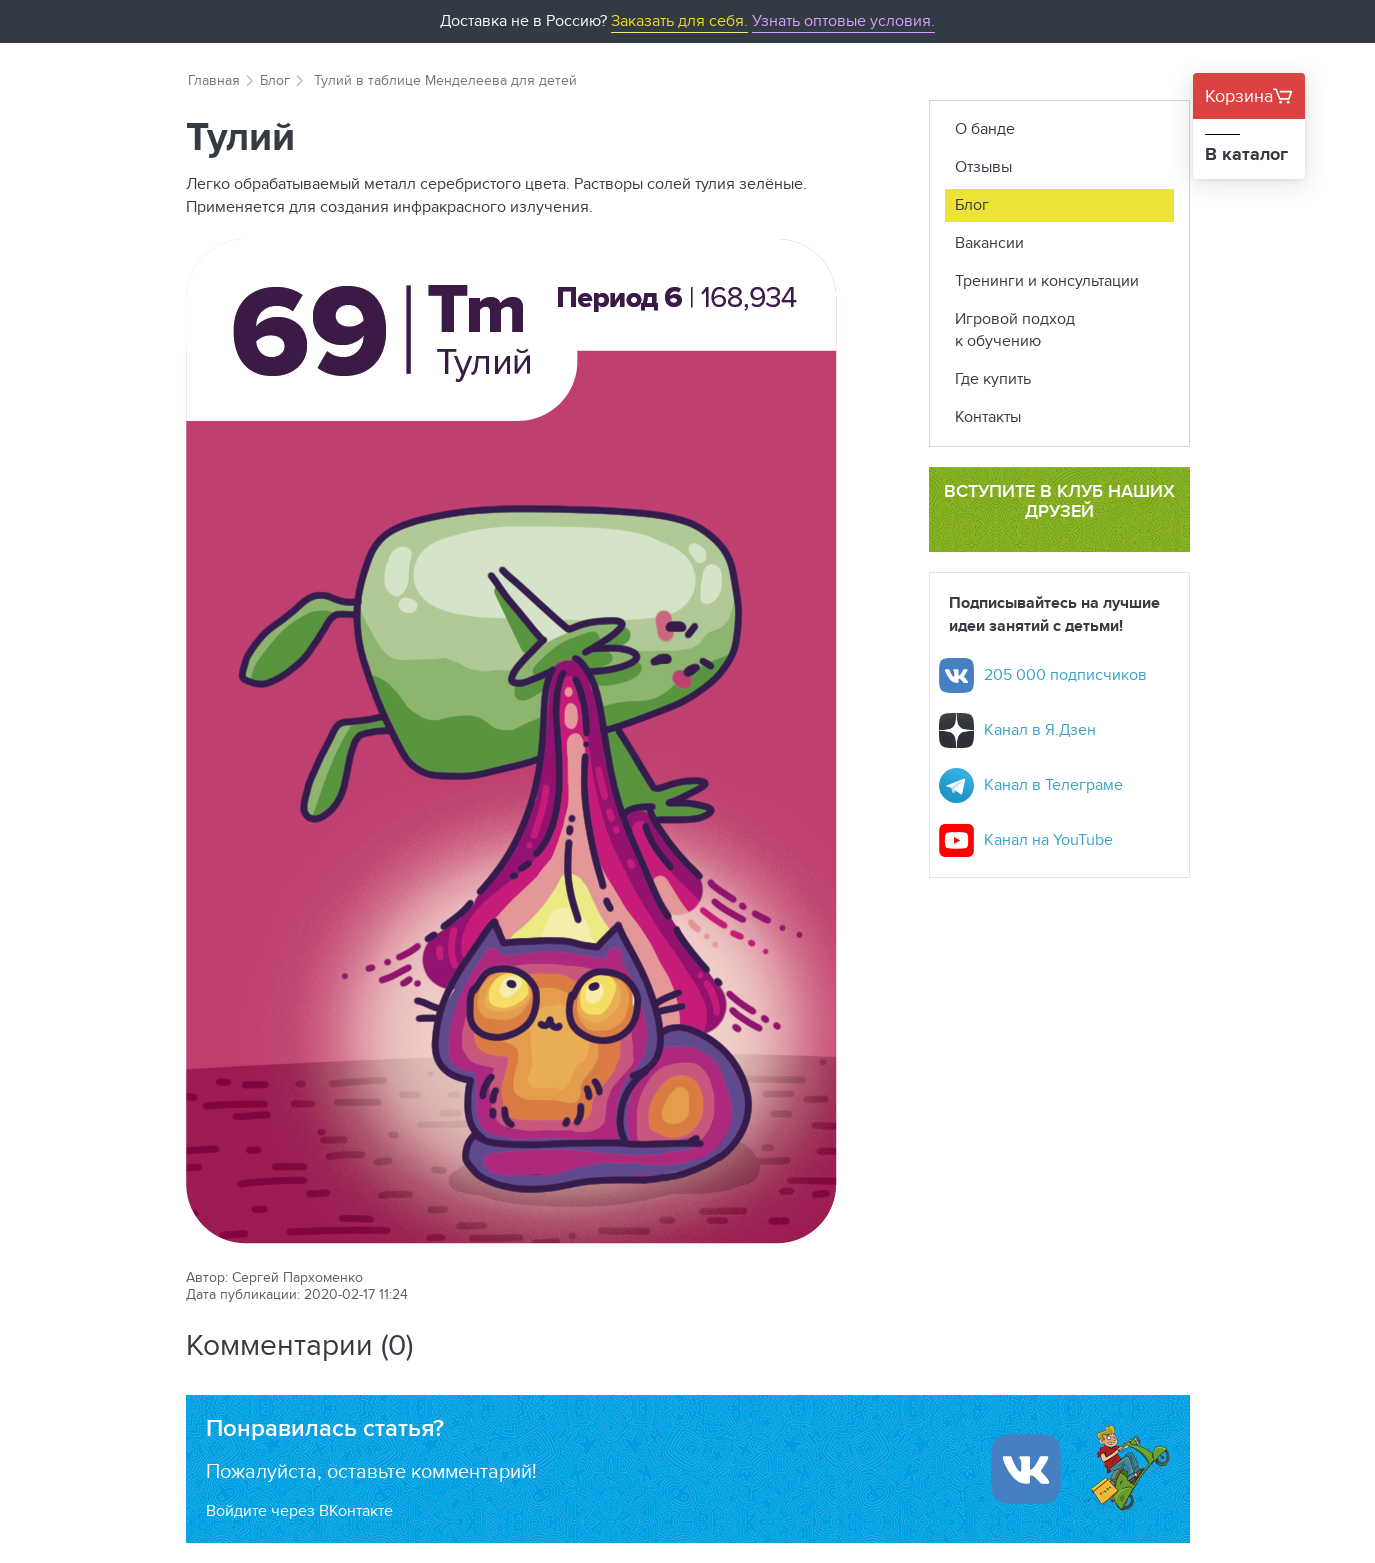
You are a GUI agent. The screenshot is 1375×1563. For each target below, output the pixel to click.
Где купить (993, 378)
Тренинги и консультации (1047, 280)
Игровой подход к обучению (1015, 330)
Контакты (988, 416)
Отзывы (983, 166)
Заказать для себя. (679, 20)
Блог (275, 80)
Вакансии (989, 242)
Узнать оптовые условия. (843, 20)
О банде (985, 128)
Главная (214, 80)
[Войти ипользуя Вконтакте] (1026, 1469)
